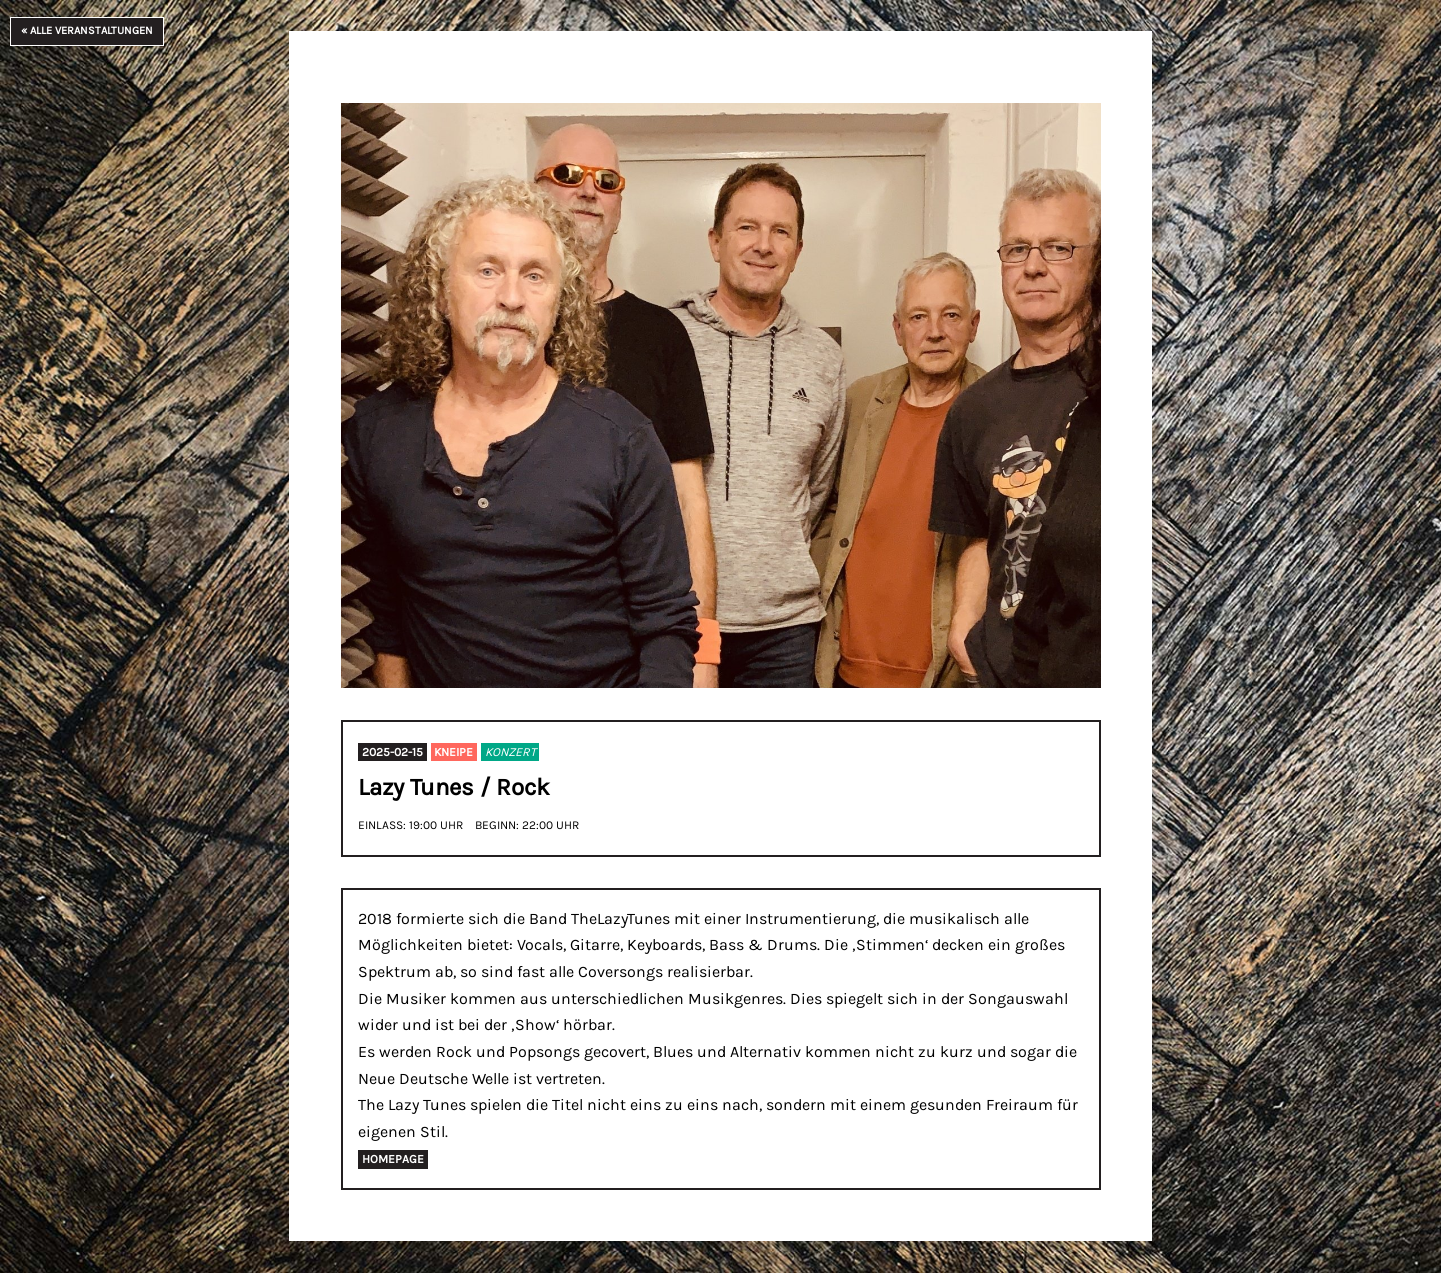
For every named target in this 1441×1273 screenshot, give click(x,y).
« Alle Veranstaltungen (87, 30)
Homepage (393, 1160)
